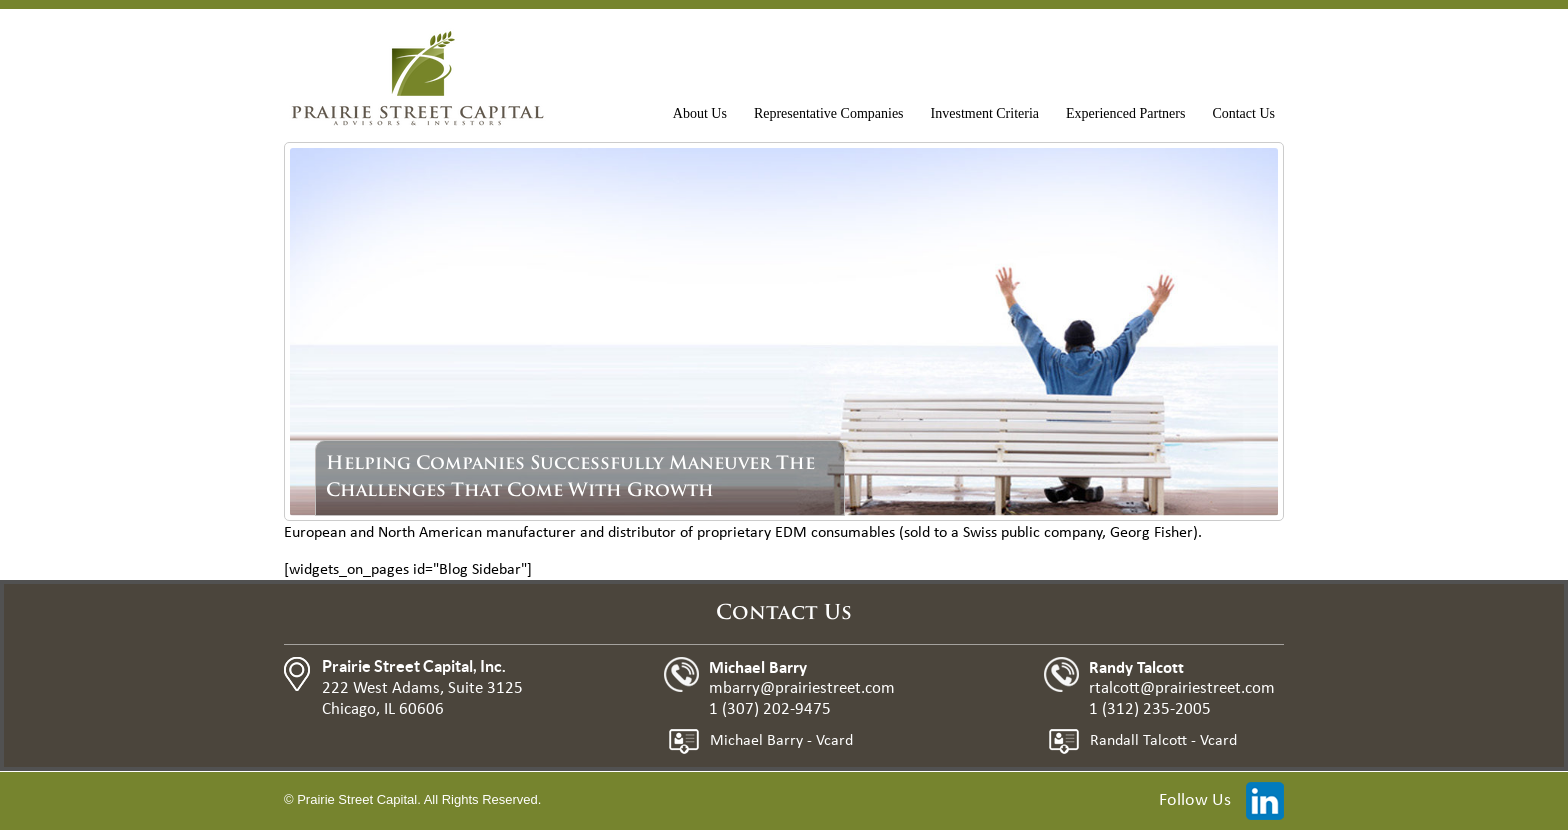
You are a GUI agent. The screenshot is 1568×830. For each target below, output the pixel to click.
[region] (784, 332)
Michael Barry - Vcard (781, 741)
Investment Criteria (985, 113)
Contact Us (1243, 113)
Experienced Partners (1125, 113)
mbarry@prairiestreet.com (802, 688)
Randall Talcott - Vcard (1163, 741)
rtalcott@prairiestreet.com (1182, 688)
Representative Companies (829, 113)
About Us (700, 113)
